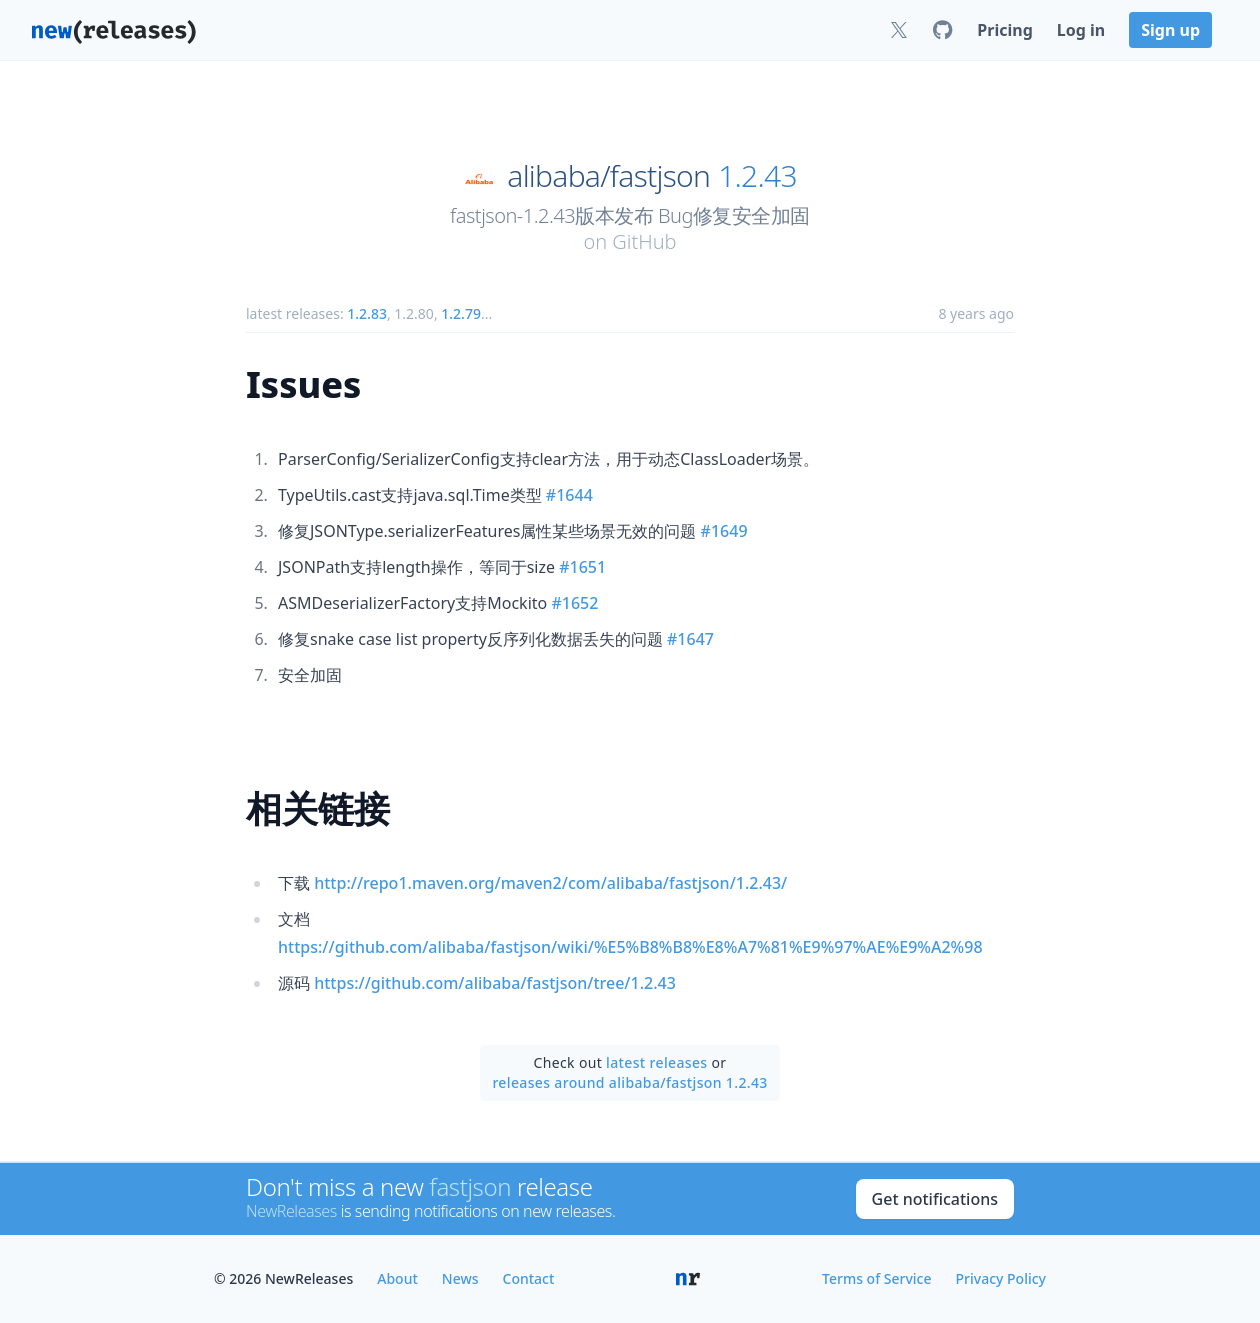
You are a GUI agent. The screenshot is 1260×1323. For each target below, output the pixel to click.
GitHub (644, 241)
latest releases (656, 1062)
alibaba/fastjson (608, 176)
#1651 (582, 567)
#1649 (724, 531)
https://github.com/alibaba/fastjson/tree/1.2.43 (495, 983)
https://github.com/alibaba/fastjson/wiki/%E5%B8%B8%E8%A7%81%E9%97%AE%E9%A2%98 (630, 947)
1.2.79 (461, 313)
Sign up (1170, 30)
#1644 (569, 495)
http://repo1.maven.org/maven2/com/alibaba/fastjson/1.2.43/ (550, 883)
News (460, 1278)
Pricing (1004, 30)
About (397, 1278)
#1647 (690, 639)
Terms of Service (876, 1278)
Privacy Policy (1001, 1278)
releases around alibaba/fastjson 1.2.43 (629, 1082)
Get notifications (935, 1199)
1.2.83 (367, 313)
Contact (529, 1278)
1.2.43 (757, 176)
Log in (1081, 30)
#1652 (574, 603)
